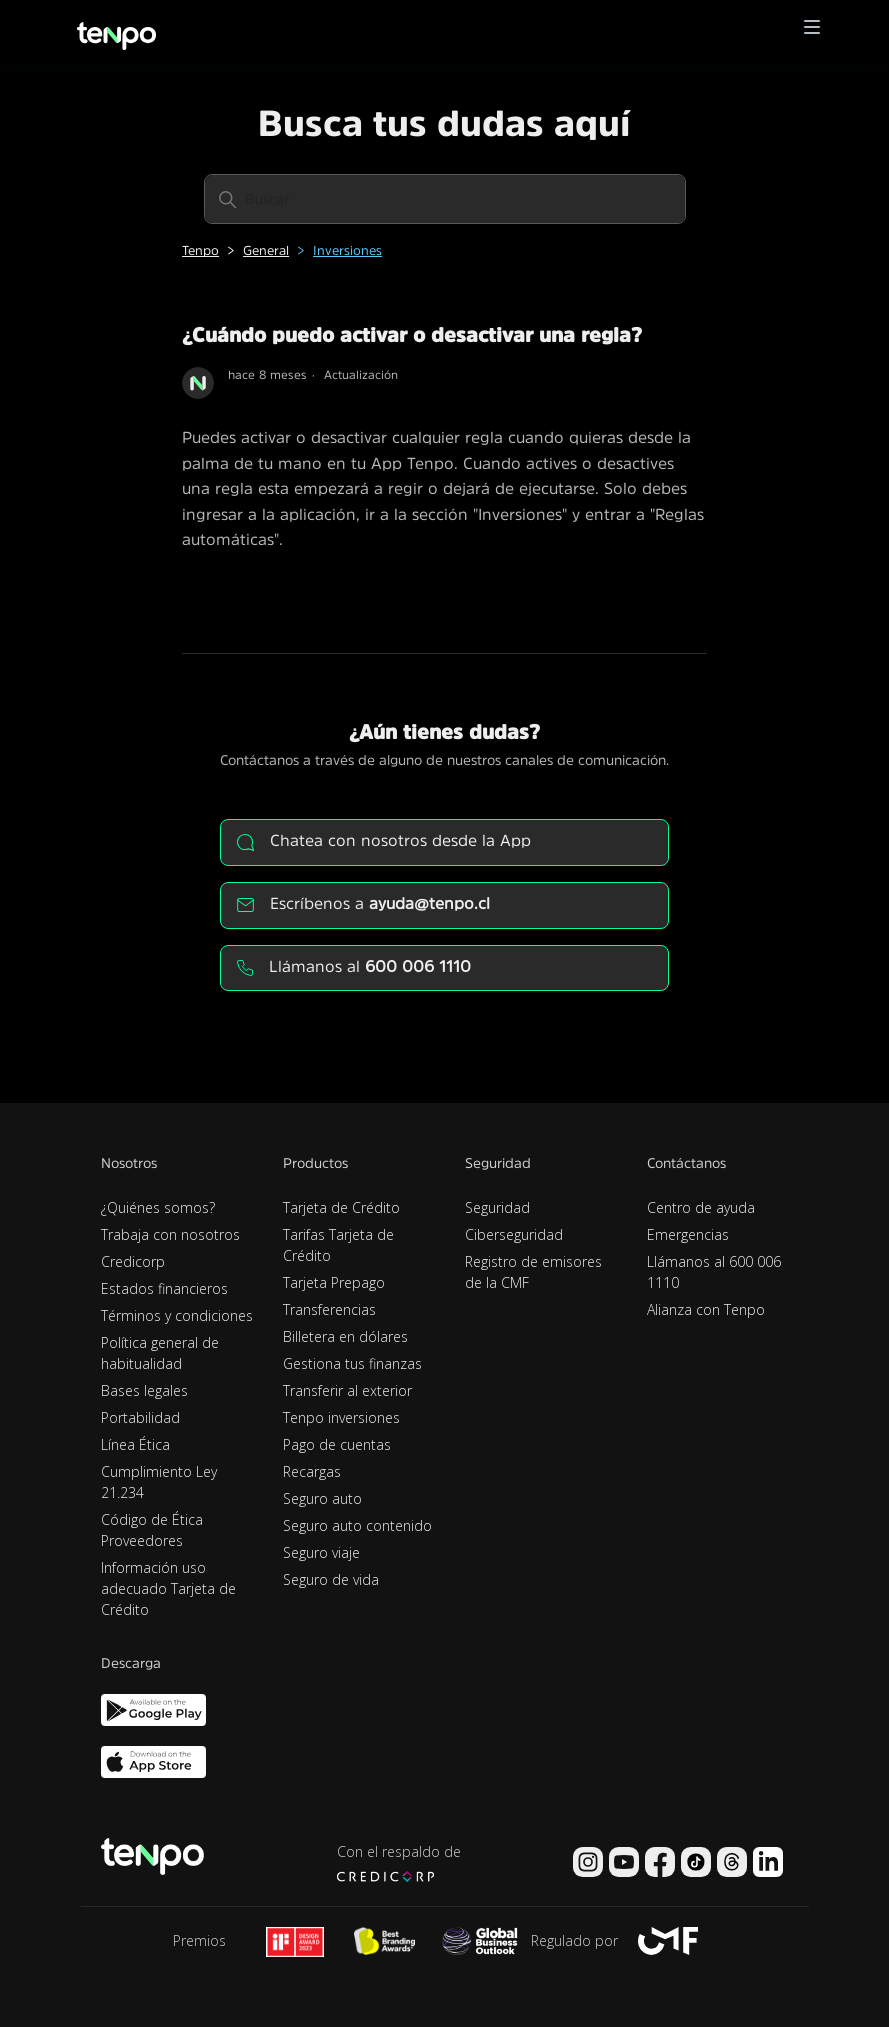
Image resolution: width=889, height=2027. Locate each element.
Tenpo (200, 250)
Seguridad (497, 1207)
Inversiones (347, 250)
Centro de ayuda (701, 1207)
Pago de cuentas (337, 1444)
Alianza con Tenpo (706, 1309)
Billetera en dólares (345, 1336)
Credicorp (133, 1261)
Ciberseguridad (514, 1234)
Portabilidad (140, 1417)
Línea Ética (135, 1444)
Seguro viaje (321, 1552)
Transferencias (329, 1309)
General (266, 250)
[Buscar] (445, 199)
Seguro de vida (331, 1579)
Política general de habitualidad (160, 1353)
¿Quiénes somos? (158, 1207)
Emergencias (688, 1234)
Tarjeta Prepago (334, 1282)
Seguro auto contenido (357, 1525)
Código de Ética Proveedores (152, 1530)
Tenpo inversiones (341, 1417)
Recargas (312, 1471)
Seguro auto (322, 1498)
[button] (812, 32)
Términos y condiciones (177, 1315)
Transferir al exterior (347, 1390)
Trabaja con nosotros (170, 1234)
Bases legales (144, 1390)
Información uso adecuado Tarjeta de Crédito (168, 1588)
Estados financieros (164, 1288)
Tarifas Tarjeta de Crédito (338, 1245)
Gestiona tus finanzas (352, 1363)
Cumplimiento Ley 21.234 (159, 1482)
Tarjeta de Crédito (341, 1207)
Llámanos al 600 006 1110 (714, 1272)
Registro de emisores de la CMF (533, 1272)
